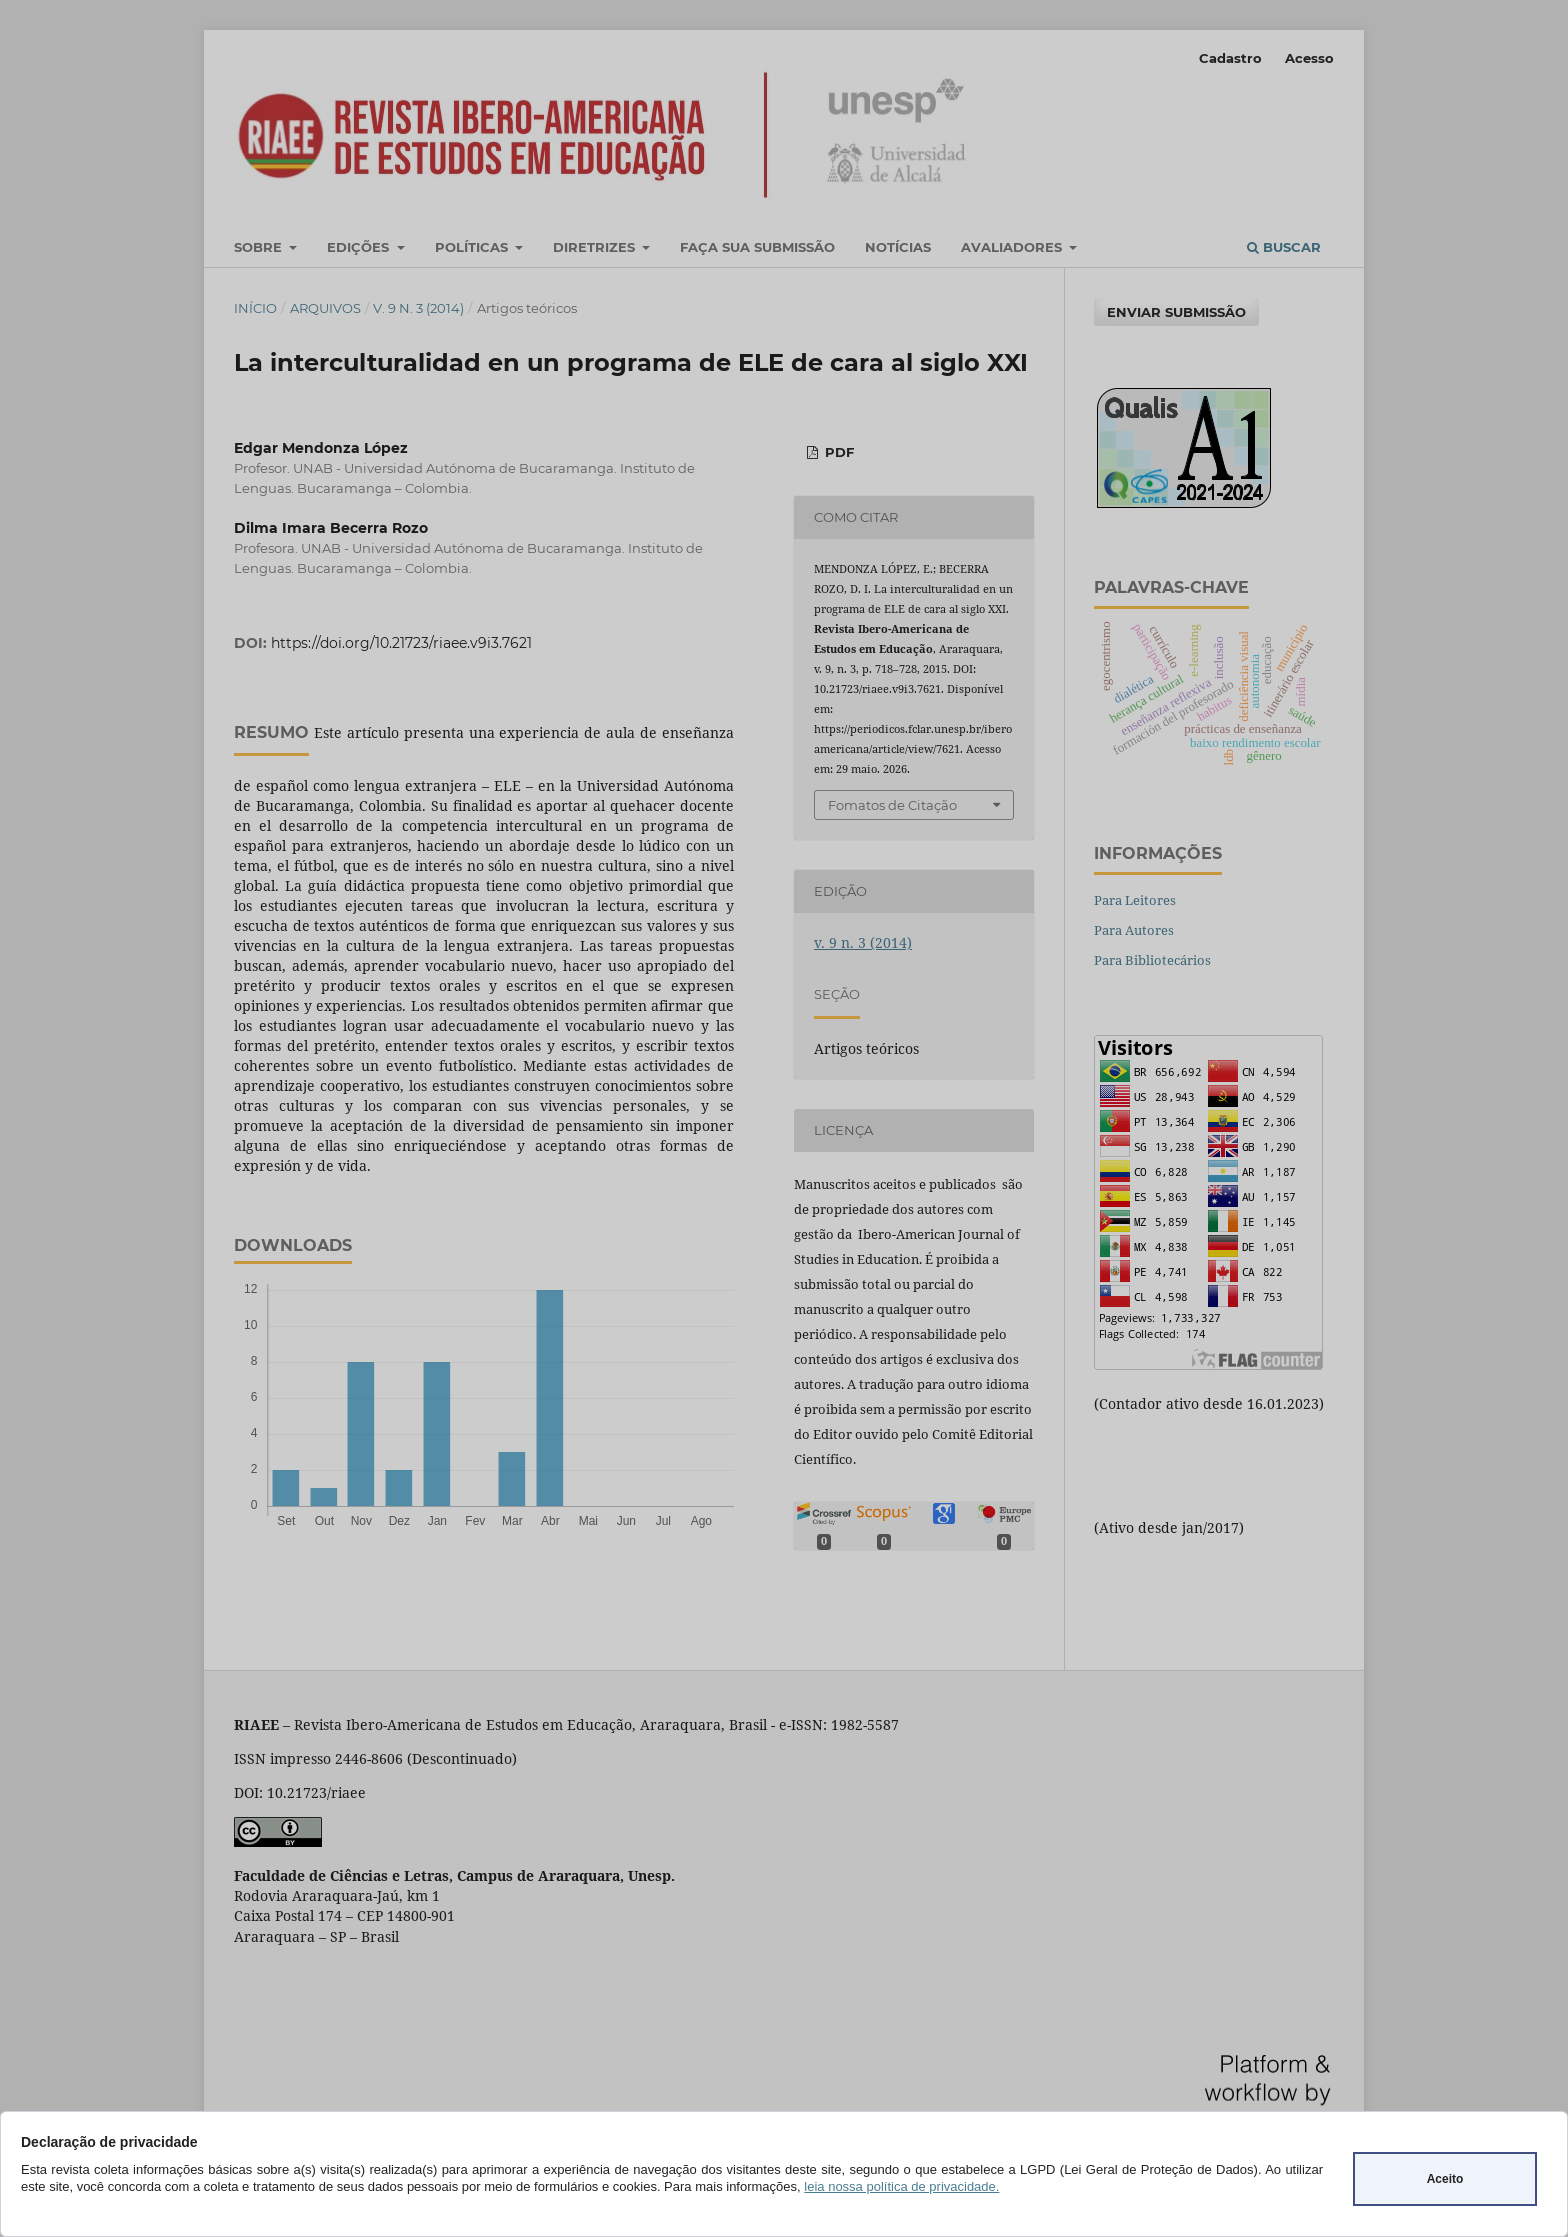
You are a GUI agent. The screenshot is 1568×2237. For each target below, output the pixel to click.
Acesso (1309, 58)
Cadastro (1230, 58)
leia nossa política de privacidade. (901, 2186)
